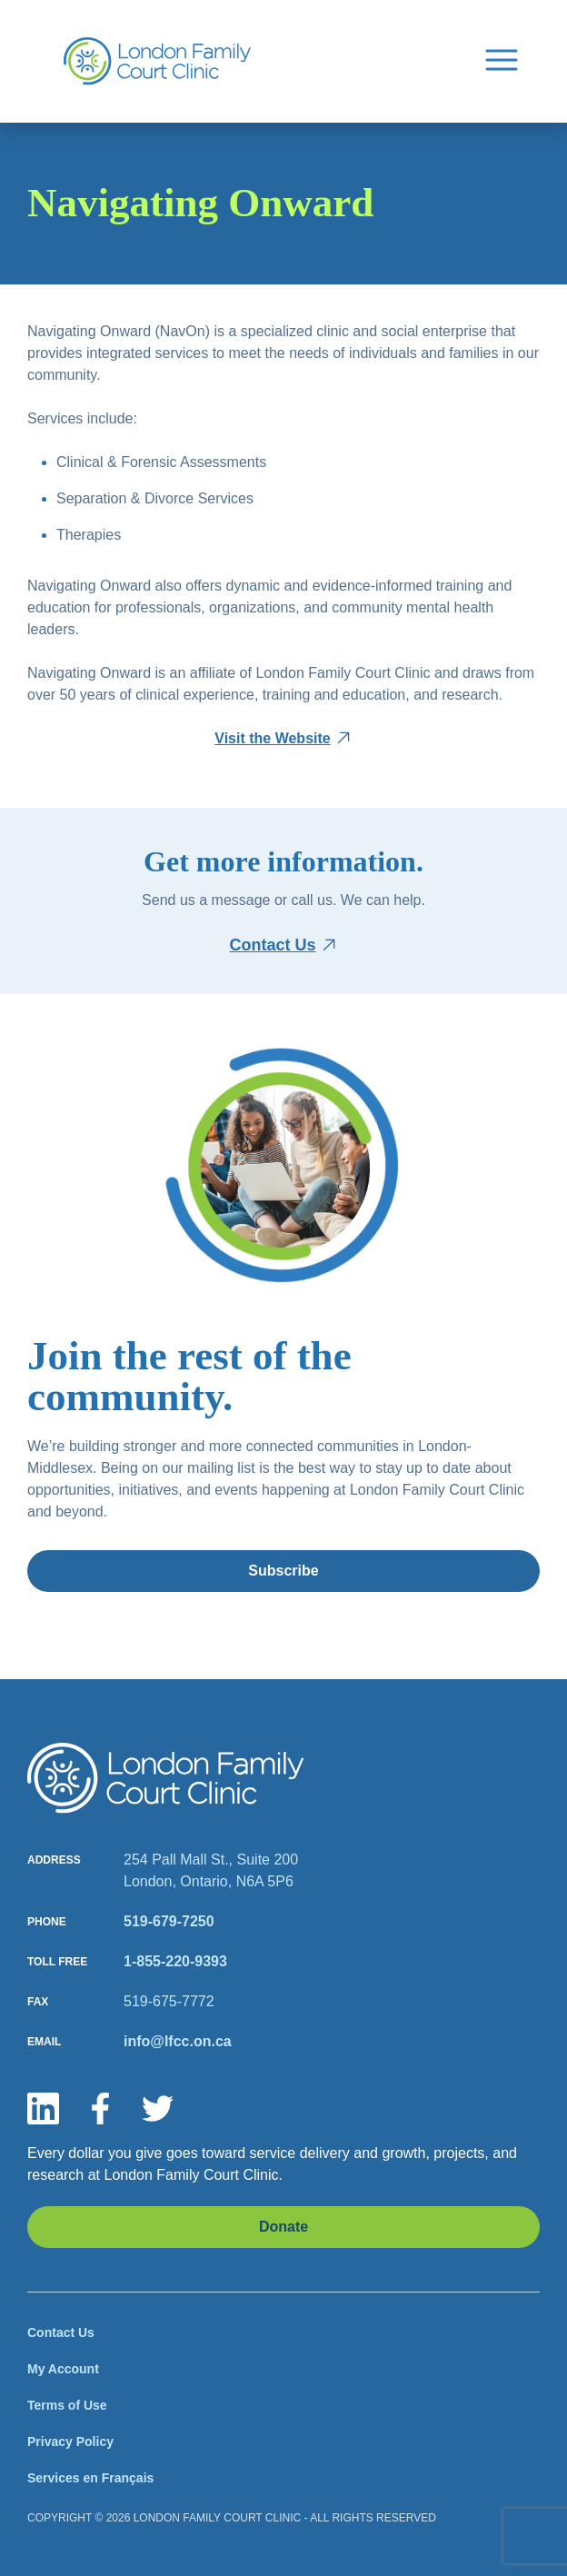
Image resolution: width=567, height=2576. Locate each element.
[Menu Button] (501, 58)
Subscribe (283, 1570)
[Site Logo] (157, 61)
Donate (283, 2226)
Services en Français (90, 2478)
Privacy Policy (70, 2441)
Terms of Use (67, 2405)
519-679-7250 (169, 1921)
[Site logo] (165, 1778)
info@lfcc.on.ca (178, 2041)
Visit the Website (272, 738)
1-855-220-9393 (175, 1961)
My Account (63, 2369)
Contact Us (272, 945)
